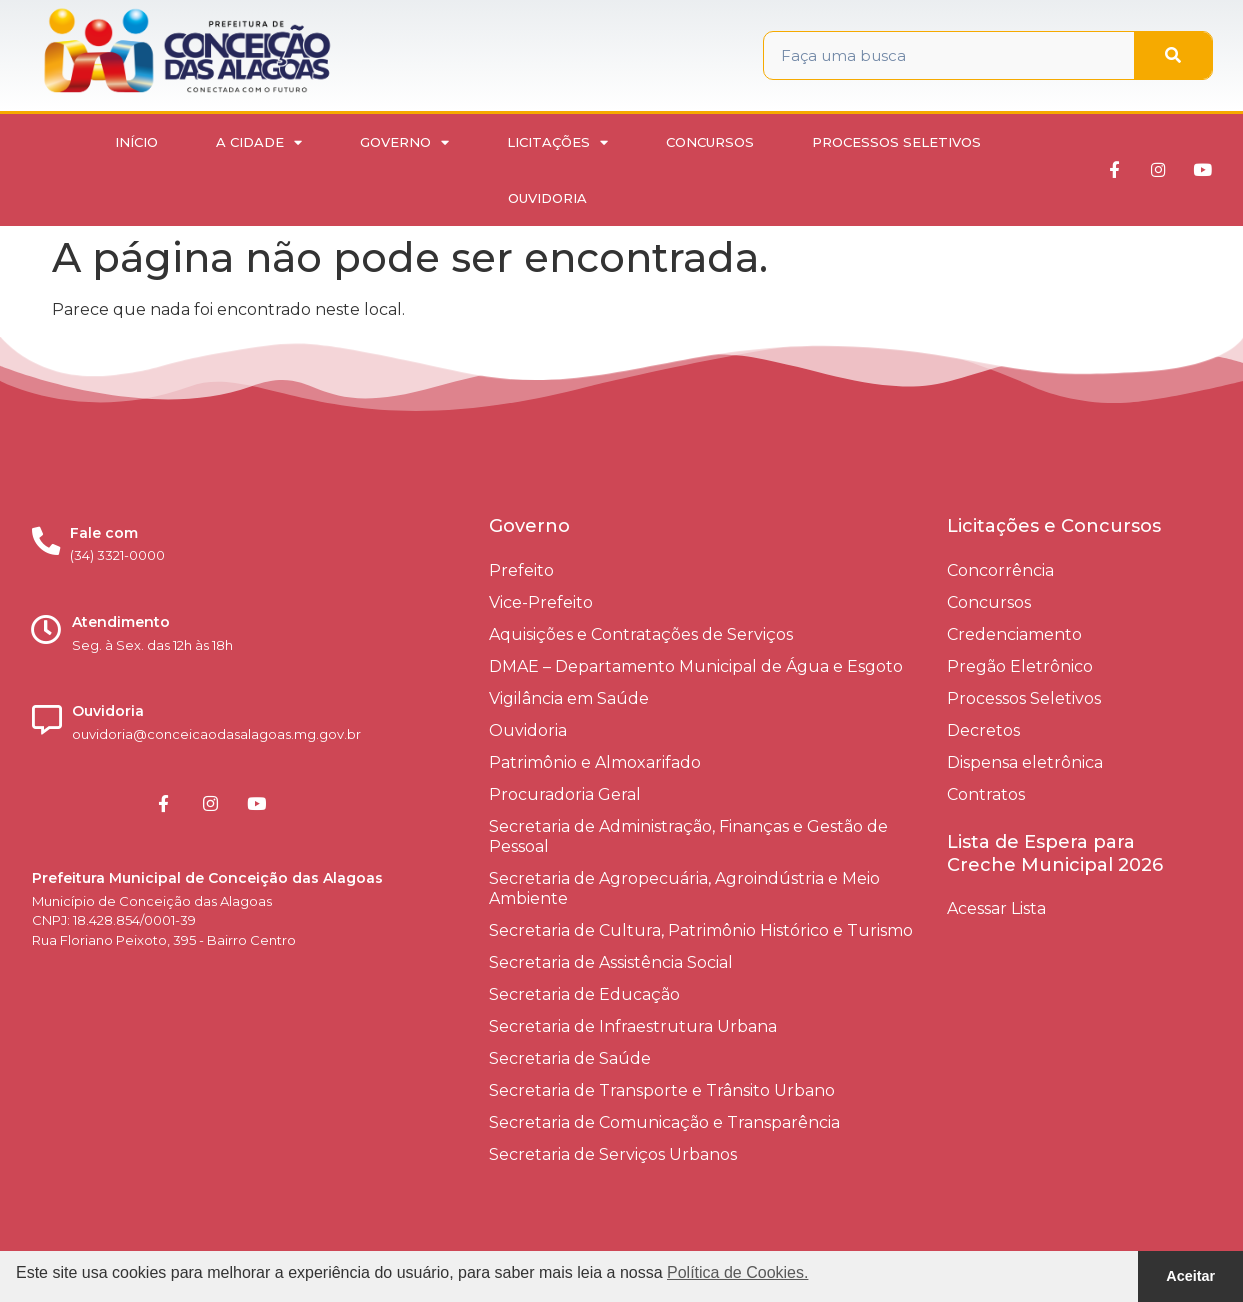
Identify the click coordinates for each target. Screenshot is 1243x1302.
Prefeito (521, 570)
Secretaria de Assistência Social (611, 962)
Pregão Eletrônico (1020, 666)
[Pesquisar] (1173, 55)
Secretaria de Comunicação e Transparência (664, 1122)
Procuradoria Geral (565, 794)
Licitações (557, 142)
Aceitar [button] (1190, 1276)
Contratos (986, 794)
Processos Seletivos (896, 142)
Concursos (710, 142)
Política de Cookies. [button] (737, 1272)
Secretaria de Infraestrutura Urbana (633, 1026)
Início (136, 142)
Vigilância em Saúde (569, 698)
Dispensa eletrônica (1025, 762)
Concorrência (1000, 570)
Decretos (983, 730)
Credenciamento (1014, 634)
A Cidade (259, 142)
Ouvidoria (547, 198)
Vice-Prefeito (541, 602)
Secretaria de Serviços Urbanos (613, 1154)
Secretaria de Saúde (570, 1058)
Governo (404, 142)
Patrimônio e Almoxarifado (595, 762)
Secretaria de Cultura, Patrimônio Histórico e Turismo (701, 930)
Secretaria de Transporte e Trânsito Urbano (662, 1090)
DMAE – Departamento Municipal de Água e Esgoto (696, 666)
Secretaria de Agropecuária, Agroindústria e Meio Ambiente (684, 888)
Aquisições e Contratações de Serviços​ (641, 634)
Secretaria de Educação (584, 994)
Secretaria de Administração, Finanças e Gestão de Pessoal (688, 836)
